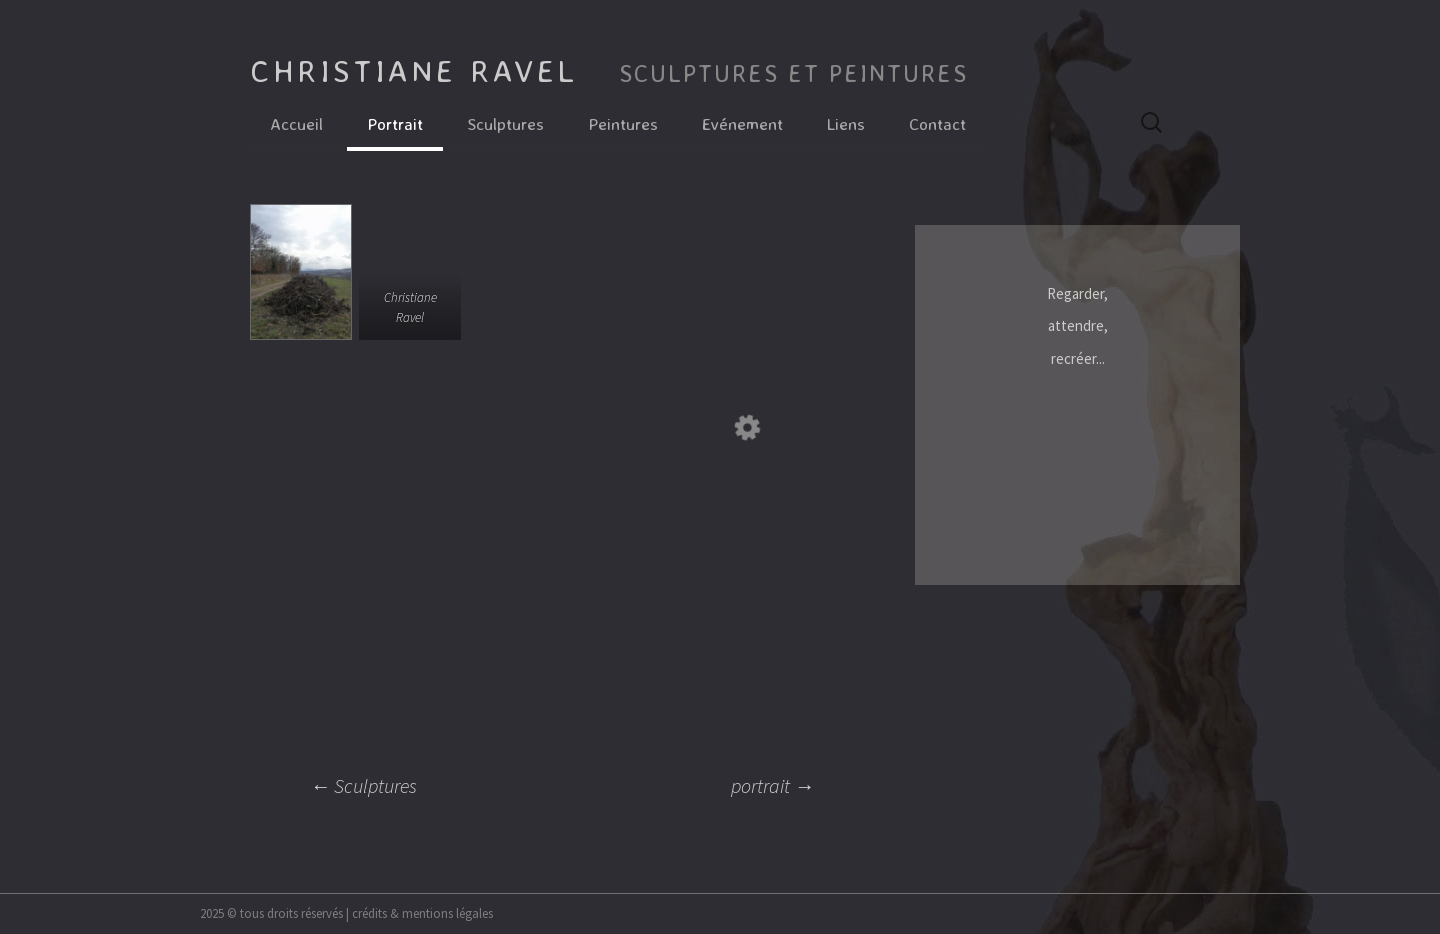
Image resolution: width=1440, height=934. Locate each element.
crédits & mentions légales (422, 913)
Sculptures (505, 123)
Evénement (742, 123)
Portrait (395, 123)
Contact (937, 123)
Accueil (296, 123)
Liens (846, 123)
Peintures (623, 123)
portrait (772, 785)
